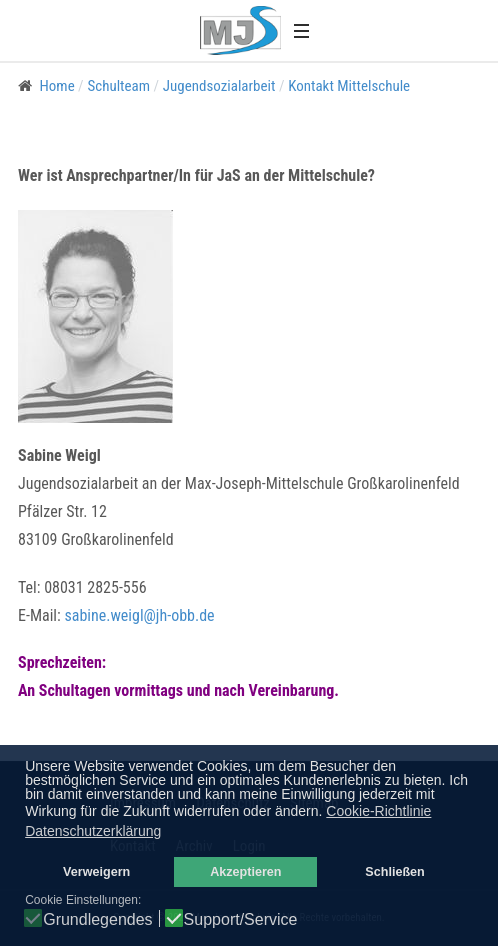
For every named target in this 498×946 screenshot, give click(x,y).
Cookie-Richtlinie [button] (378, 811)
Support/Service (241, 920)
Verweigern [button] (96, 872)
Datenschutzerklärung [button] (93, 831)
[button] (301, 30)
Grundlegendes (97, 920)
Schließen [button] (395, 872)
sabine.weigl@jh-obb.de (139, 615)
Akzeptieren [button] (245, 872)
